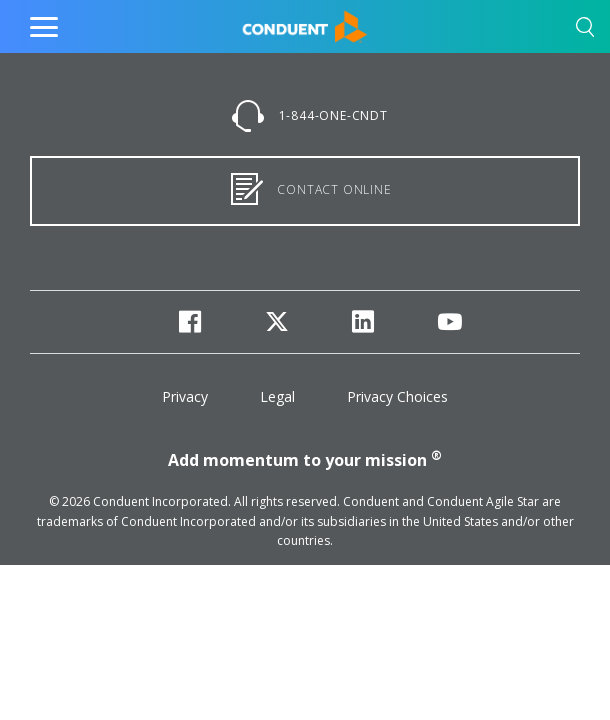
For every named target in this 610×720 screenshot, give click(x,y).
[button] (585, 30)
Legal (277, 396)
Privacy (185, 396)
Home (262, 22)
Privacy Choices (397, 396)
